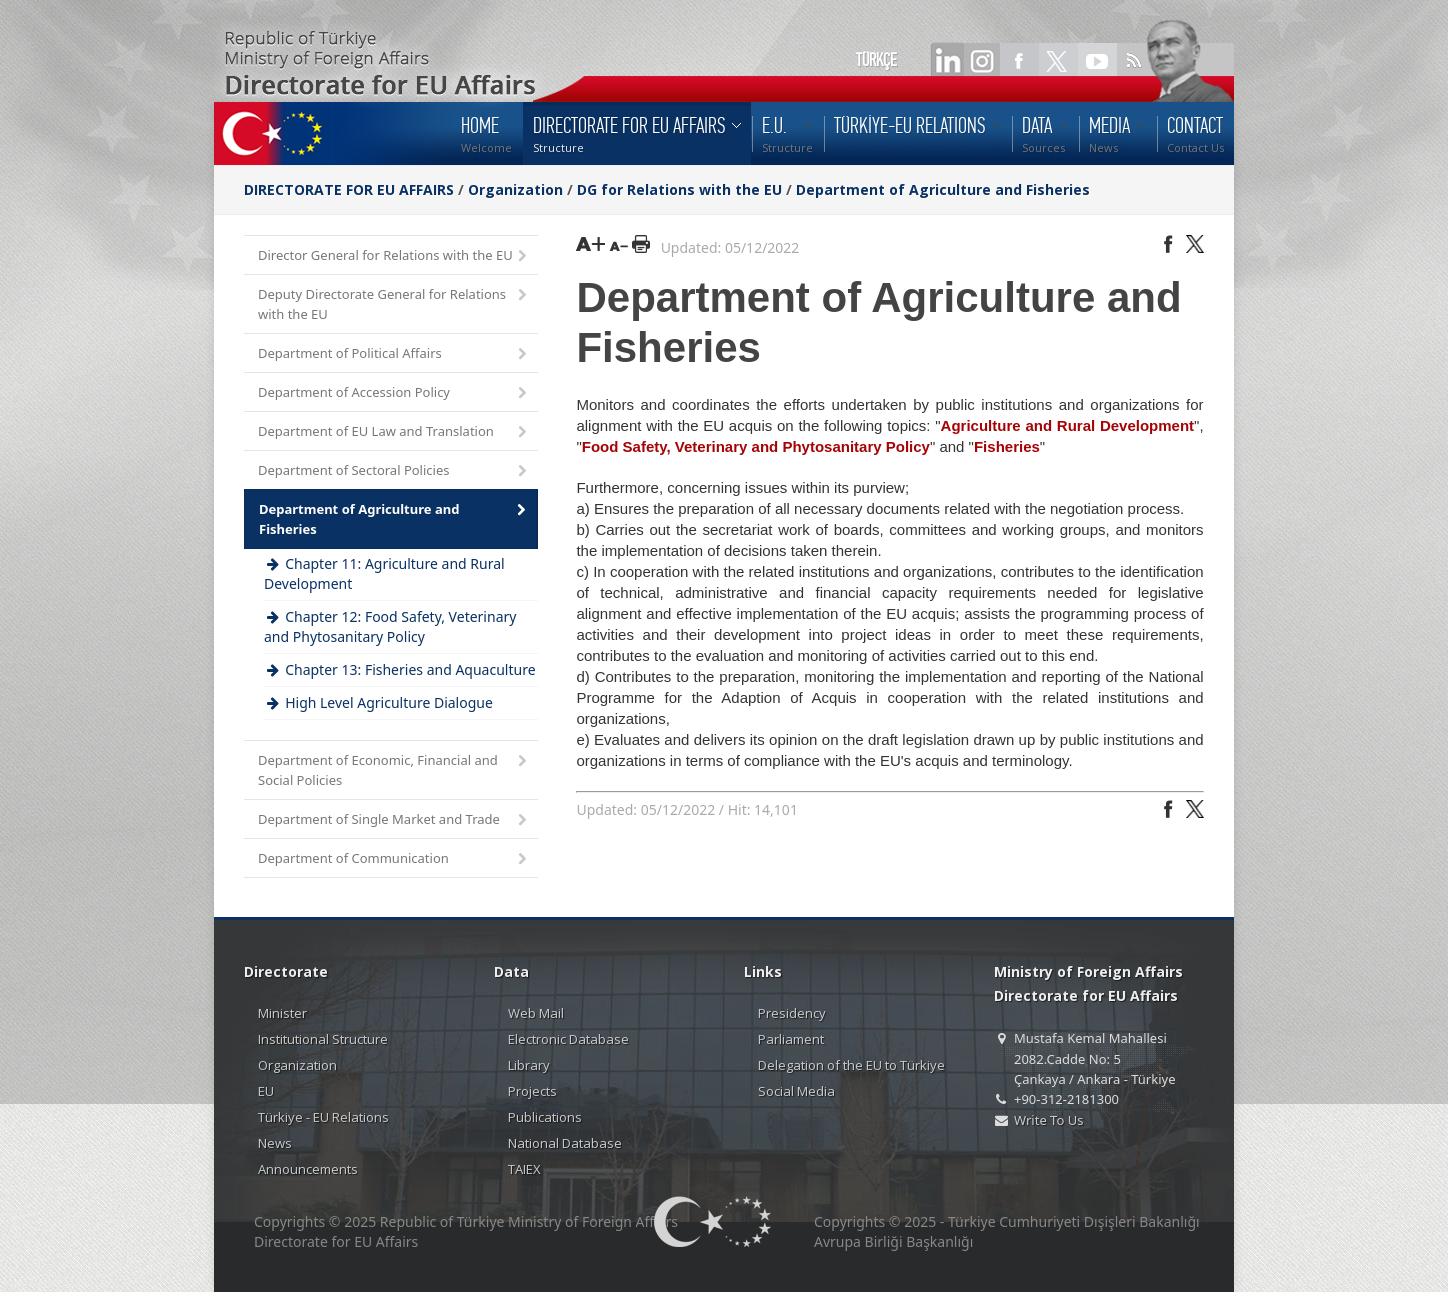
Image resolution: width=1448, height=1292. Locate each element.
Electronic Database (568, 1039)
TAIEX (524, 1169)
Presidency (792, 1013)
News (275, 1143)
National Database (565, 1143)
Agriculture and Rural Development (1067, 425)
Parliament (791, 1039)
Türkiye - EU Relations (323, 1117)
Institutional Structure (323, 1039)
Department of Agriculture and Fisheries (943, 189)
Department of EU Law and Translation (394, 432)
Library (529, 1065)
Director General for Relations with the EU (394, 256)
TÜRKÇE (876, 60)
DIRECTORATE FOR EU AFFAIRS (351, 189)
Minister (282, 1013)
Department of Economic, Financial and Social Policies (394, 770)
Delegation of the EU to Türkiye (851, 1065)
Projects (532, 1091)
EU (266, 1091)
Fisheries (1007, 446)
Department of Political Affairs (394, 354)
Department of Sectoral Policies (394, 471)
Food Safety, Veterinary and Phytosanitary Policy (756, 446)
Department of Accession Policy (394, 393)
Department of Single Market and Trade (394, 820)
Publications (545, 1117)
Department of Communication (394, 859)
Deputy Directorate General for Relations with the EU (394, 304)
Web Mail (536, 1013)
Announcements (308, 1169)
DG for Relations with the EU (679, 189)
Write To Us (1048, 1120)
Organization (515, 189)
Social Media (796, 1091)
